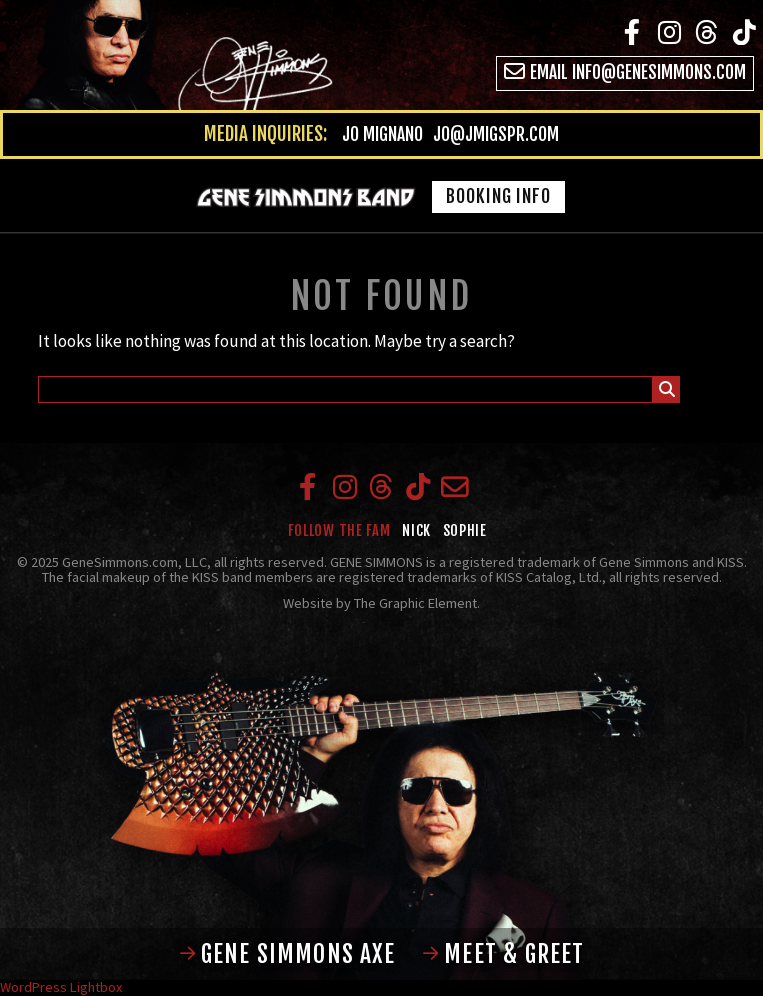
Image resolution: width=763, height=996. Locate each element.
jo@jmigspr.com (496, 134)
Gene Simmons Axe (287, 954)
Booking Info (498, 196)
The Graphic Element (415, 603)
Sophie (465, 530)
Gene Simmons (171, 58)
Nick (416, 530)
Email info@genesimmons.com (625, 72)
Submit (667, 392)
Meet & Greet (503, 954)
